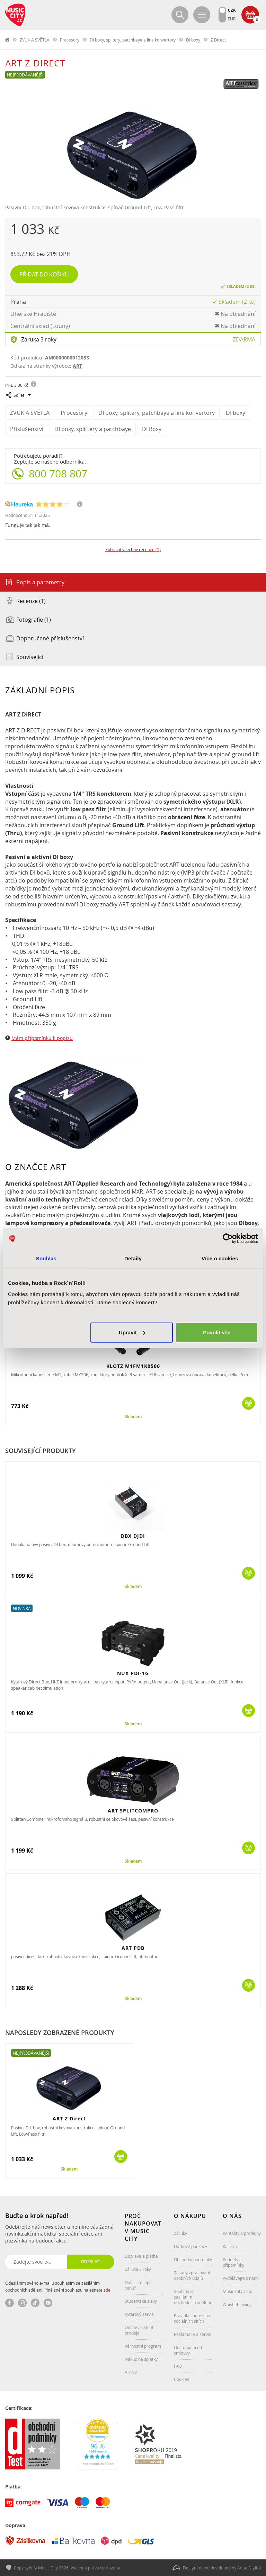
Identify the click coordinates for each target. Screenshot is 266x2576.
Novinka (22, 1608)
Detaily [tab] (133, 1258)
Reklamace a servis (192, 2334)
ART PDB (133, 1948)
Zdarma (244, 339)
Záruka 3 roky (38, 339)
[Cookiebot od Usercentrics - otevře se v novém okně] (227, 1238)
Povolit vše (216, 1332)
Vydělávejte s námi (241, 2278)
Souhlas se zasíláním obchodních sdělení (192, 2297)
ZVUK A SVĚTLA (35, 40)
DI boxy (193, 40)
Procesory (69, 40)
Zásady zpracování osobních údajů (192, 2275)
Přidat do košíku (44, 274)
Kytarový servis (139, 2314)
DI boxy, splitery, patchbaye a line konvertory (133, 40)
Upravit (132, 1332)
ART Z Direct (69, 2118)
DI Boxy (151, 429)
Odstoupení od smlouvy (188, 2350)
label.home (7, 40)
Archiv (131, 2372)
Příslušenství (26, 429)
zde (107, 2290)
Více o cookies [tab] (220, 1258)
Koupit (248, 1403)
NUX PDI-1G (133, 1673)
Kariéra (230, 2246)
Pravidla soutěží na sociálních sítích (192, 2318)
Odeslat (90, 2262)
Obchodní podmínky (193, 2259)
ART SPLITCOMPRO (133, 1810)
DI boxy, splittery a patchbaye (92, 429)
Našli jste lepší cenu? (138, 2285)
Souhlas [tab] (46, 1258)
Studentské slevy (141, 2301)
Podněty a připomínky (233, 2262)
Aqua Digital (249, 2567)
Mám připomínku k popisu (42, 1038)
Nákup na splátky (141, 2359)
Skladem (133, 1416)
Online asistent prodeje (139, 2330)
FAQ (178, 2366)
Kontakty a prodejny (242, 2233)
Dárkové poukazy (190, 2246)
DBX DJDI (133, 1536)
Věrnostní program (143, 2346)
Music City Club (237, 2291)
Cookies (181, 2379)
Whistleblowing (237, 2304)
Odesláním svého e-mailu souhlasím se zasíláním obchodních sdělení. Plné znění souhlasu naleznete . (58, 2286)
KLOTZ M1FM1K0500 (133, 1366)
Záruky (180, 2233)
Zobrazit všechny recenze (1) (133, 549)
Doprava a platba (141, 2256)
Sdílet (19, 395)
